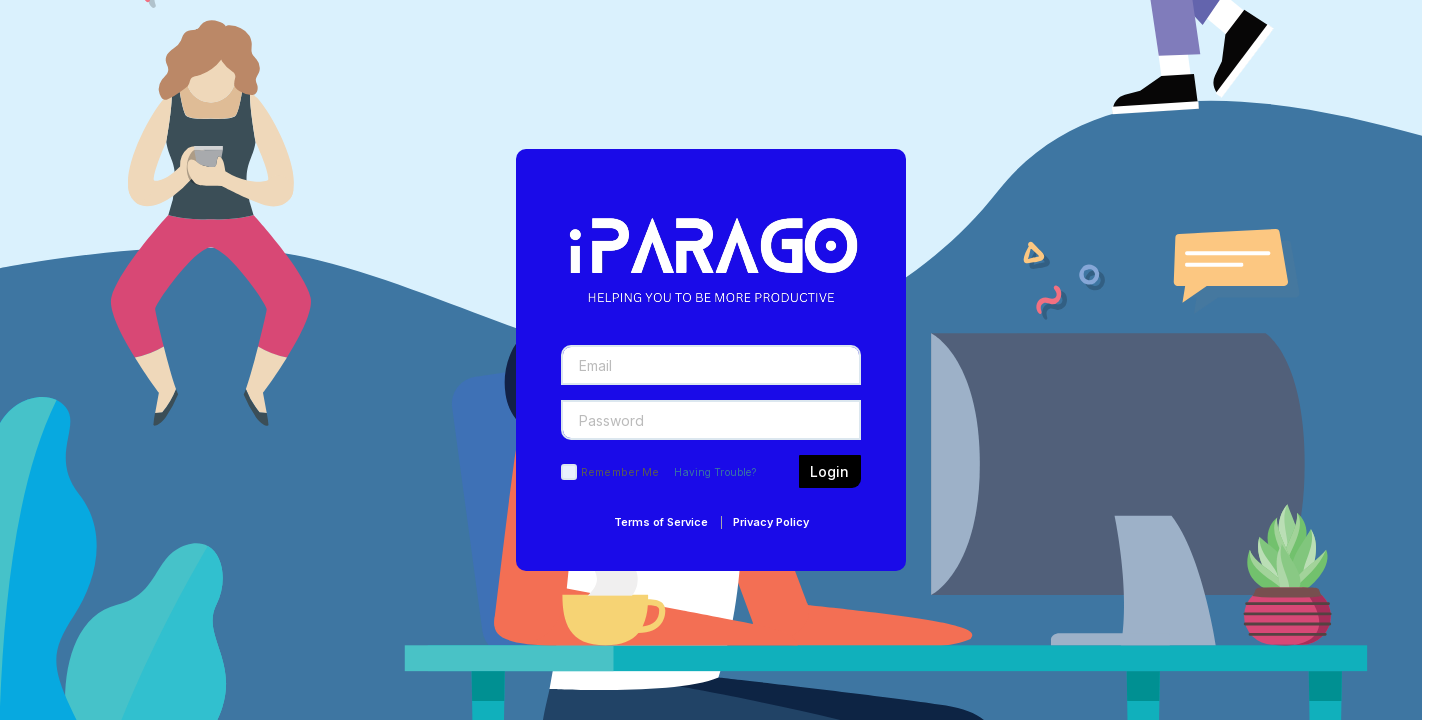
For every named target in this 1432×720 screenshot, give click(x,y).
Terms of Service (661, 522)
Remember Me (620, 472)
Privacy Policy (771, 522)
